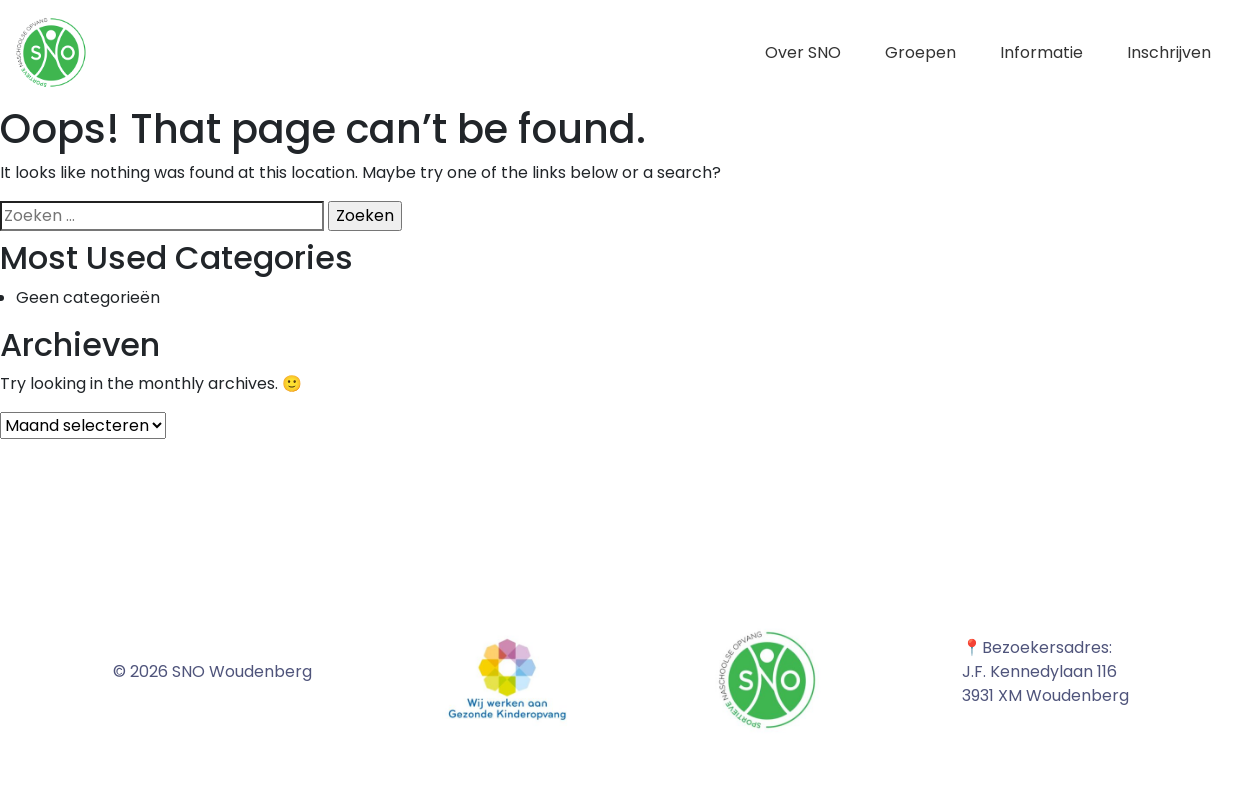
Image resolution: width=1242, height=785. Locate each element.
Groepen (920, 52)
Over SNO (803, 52)
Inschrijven (1169, 52)
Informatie (1041, 52)
